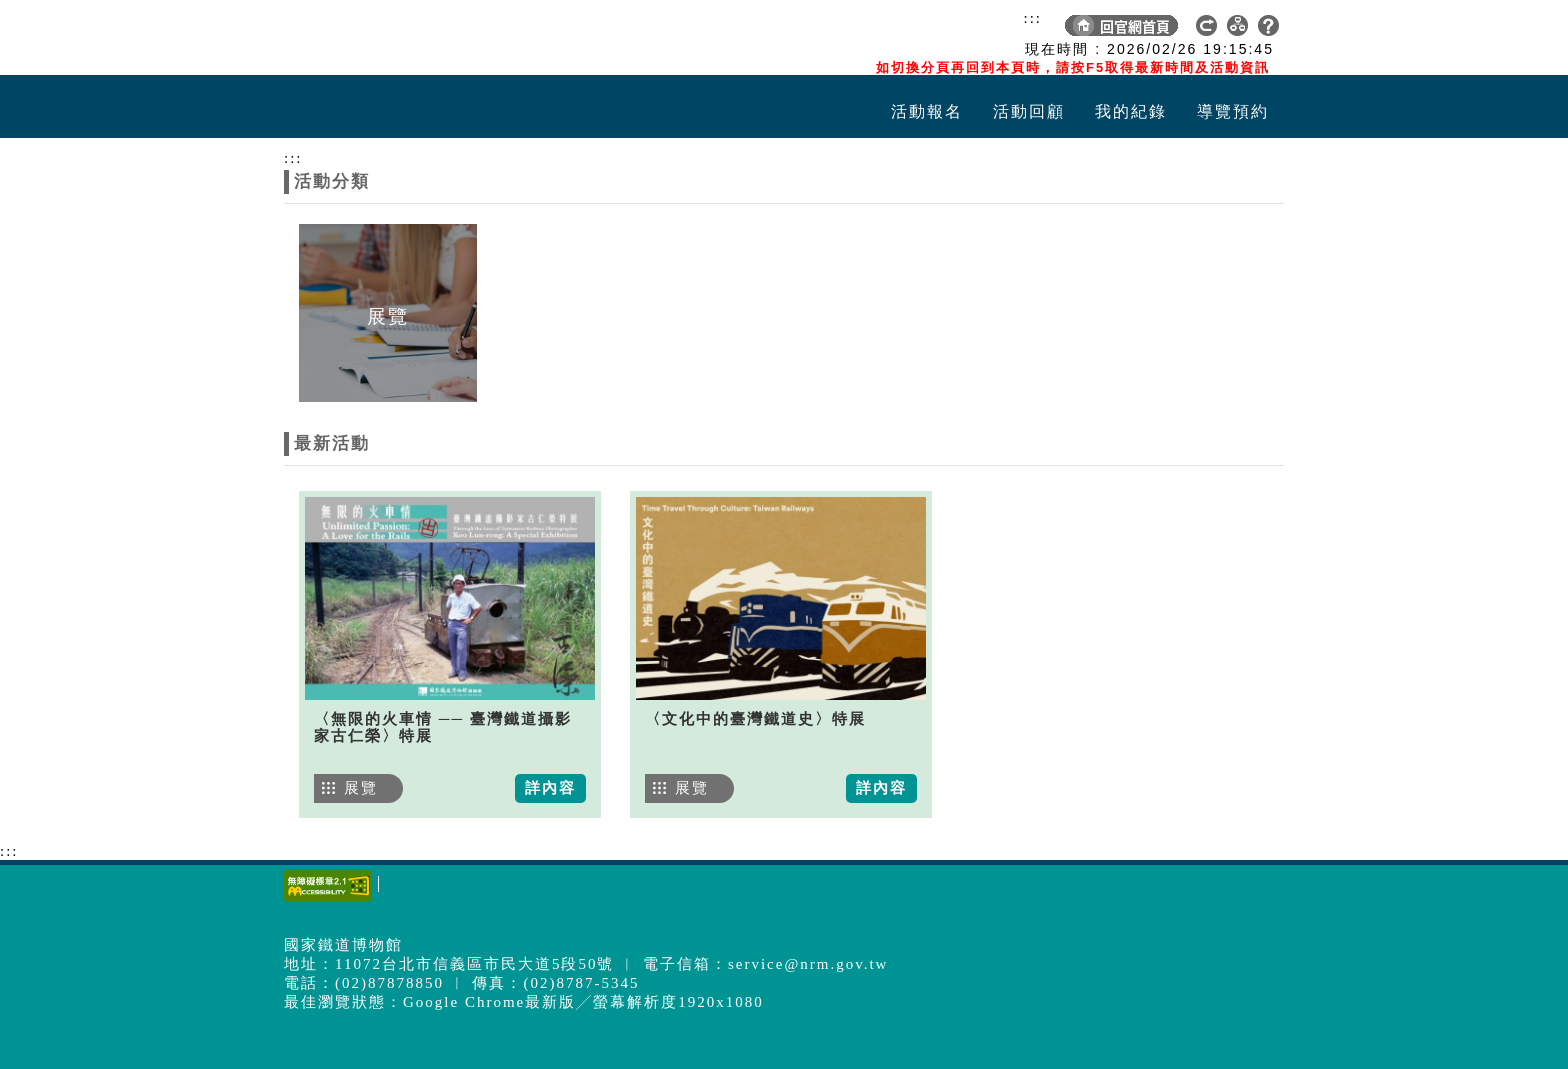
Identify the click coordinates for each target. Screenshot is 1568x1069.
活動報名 (927, 111)
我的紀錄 (1131, 111)
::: (1032, 18)
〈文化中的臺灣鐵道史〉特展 (755, 719)
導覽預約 (1233, 111)
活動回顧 (1029, 111)
